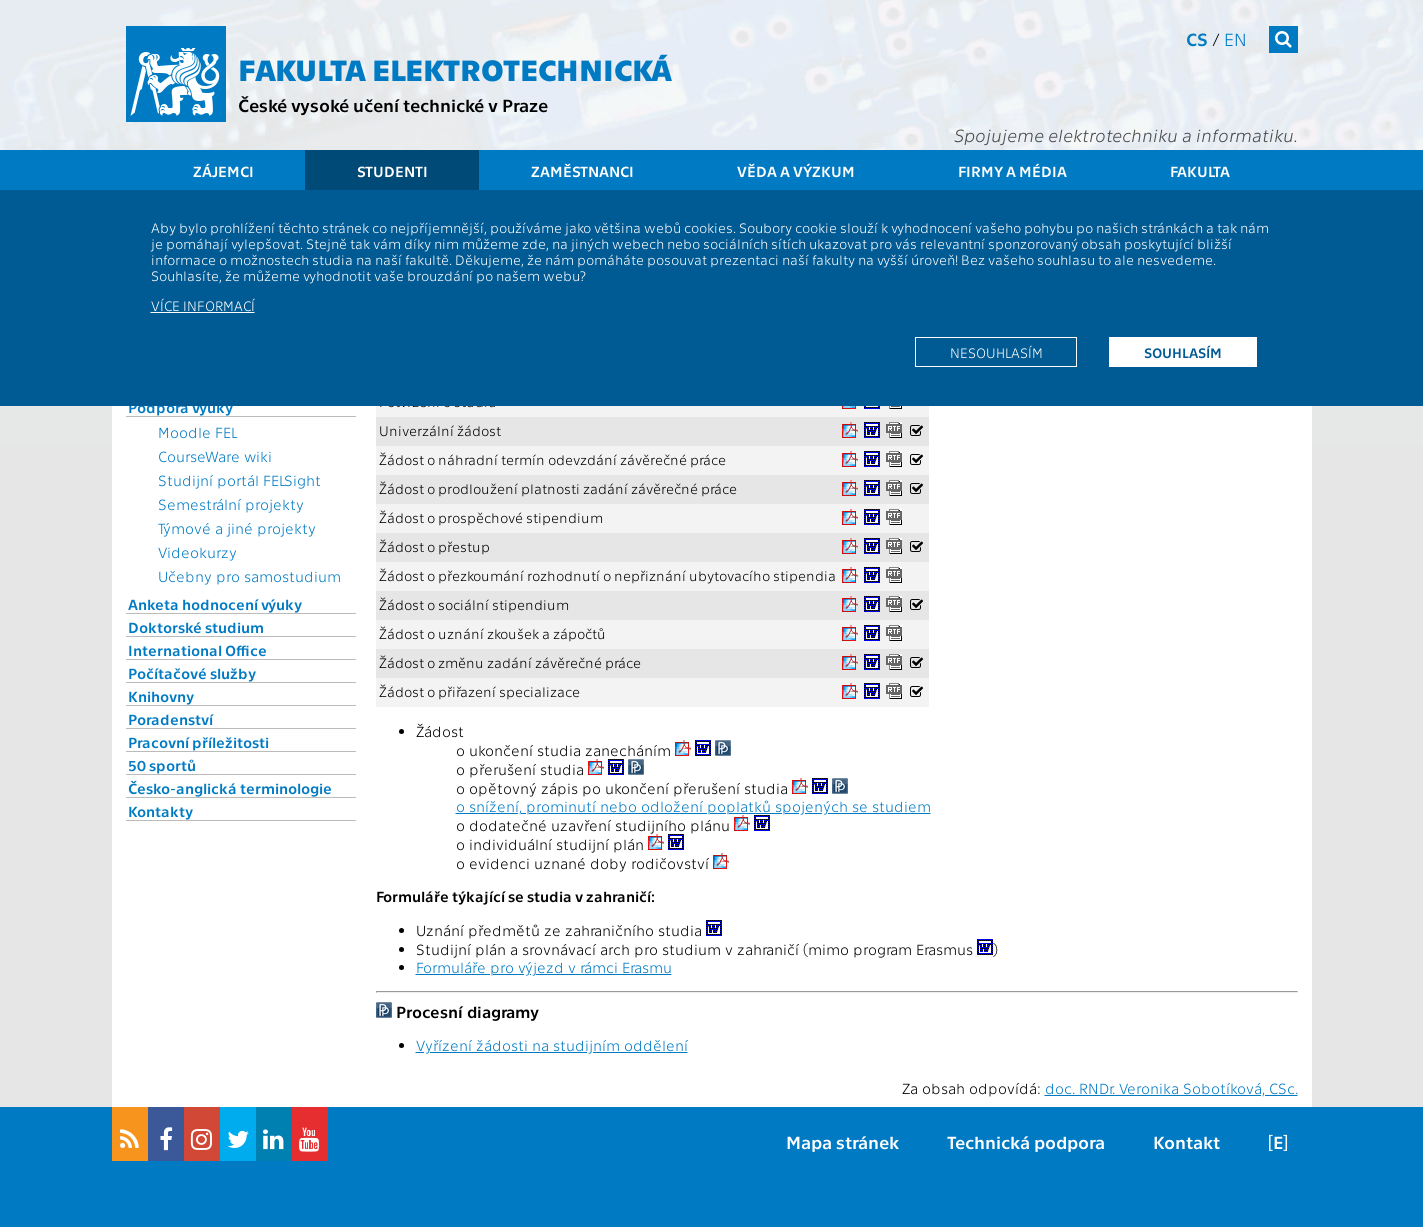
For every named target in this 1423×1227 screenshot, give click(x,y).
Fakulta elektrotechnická (455, 68)
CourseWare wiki (215, 456)
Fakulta (1200, 171)
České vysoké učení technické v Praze (393, 104)
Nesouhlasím (996, 352)
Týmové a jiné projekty (237, 528)
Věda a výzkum (796, 171)
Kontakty (160, 811)
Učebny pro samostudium (249, 576)
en (1235, 38)
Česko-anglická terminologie (230, 788)
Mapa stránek (842, 1141)
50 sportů (162, 765)
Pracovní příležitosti (198, 742)
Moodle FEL (197, 432)
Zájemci (223, 171)
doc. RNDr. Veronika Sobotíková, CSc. (1171, 1088)
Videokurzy (197, 552)
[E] (1278, 1141)
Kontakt (1186, 1141)
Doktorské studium (196, 627)
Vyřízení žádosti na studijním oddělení (552, 1045)
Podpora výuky (180, 407)
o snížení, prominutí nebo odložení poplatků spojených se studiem (693, 806)
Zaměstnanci (582, 171)
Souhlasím (1183, 352)
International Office (197, 650)
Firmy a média (1012, 171)
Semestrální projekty (231, 504)
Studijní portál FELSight (239, 480)
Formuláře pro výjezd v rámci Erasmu (544, 967)
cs (1197, 38)
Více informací (203, 305)
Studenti (392, 171)
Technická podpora (1026, 1141)
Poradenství (170, 719)
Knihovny (161, 696)
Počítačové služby (192, 673)
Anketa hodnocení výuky (215, 604)
